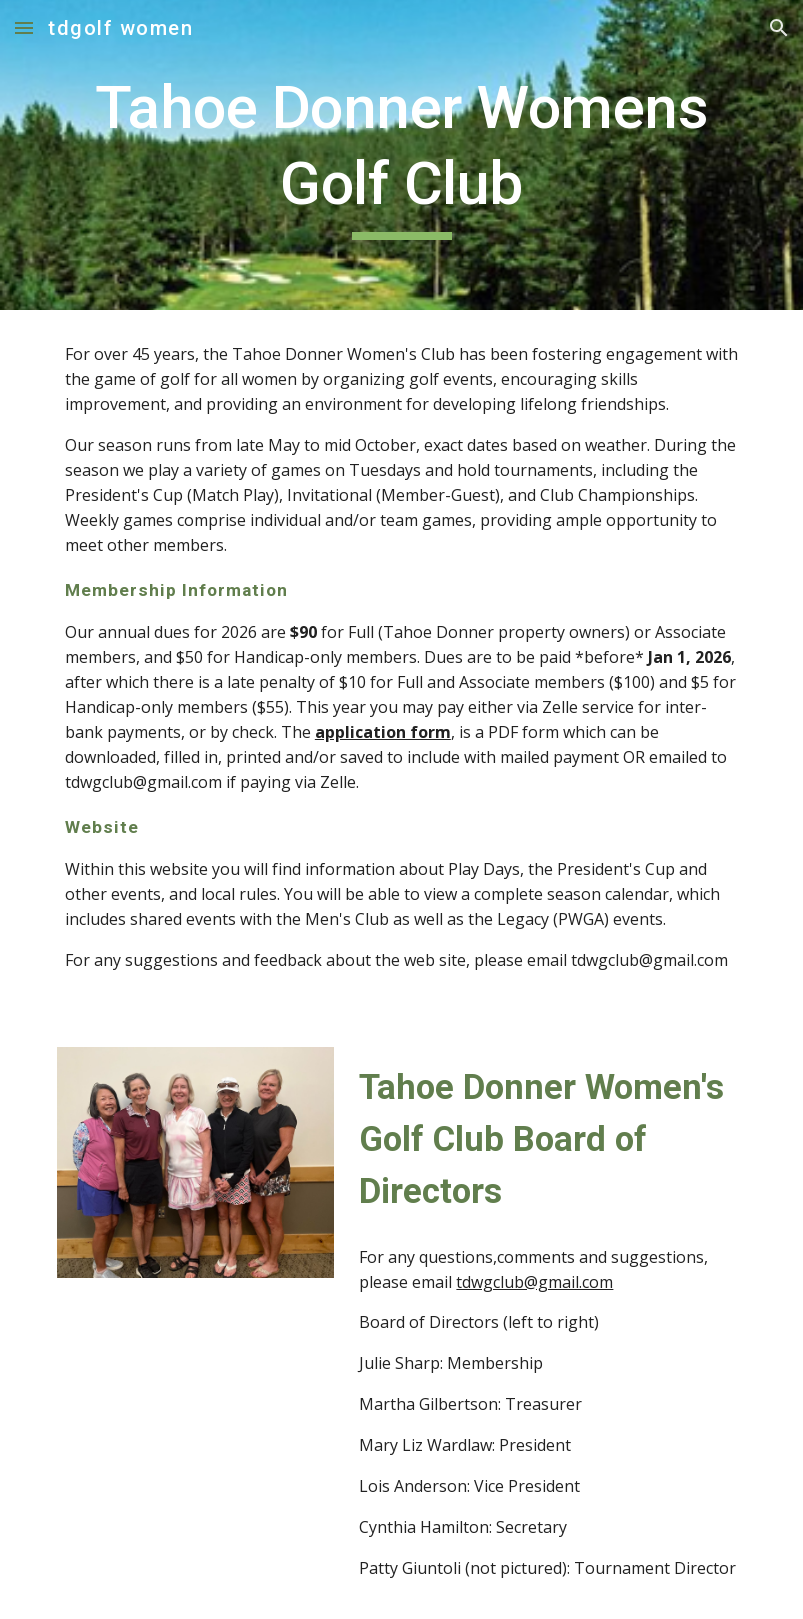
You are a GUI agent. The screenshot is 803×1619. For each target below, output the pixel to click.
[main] (401, 154)
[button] (24, 27)
